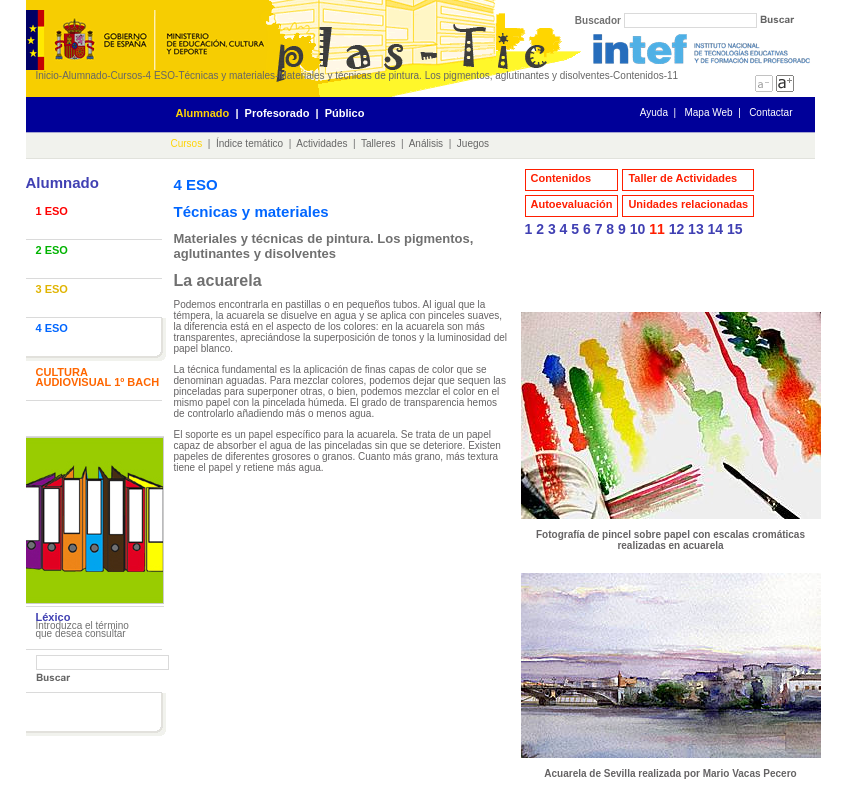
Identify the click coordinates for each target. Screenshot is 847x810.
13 (696, 229)
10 (638, 229)
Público (345, 113)
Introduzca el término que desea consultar (82, 629)
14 (716, 229)
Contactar (770, 112)
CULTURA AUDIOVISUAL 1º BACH (98, 377)
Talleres (378, 143)
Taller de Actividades (682, 178)
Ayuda (654, 112)
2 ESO (52, 250)
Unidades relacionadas (688, 204)
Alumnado (84, 75)
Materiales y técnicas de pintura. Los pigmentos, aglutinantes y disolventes (443, 75)
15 (735, 229)
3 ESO (52, 289)
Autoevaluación (572, 204)
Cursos (127, 75)
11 (657, 229)
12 (677, 229)
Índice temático (249, 143)
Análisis (426, 143)
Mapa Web (708, 112)
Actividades (321, 143)
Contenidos (561, 178)
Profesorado (277, 113)
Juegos (473, 143)
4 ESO (160, 75)
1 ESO (52, 211)
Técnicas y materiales (226, 75)
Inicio (47, 75)
